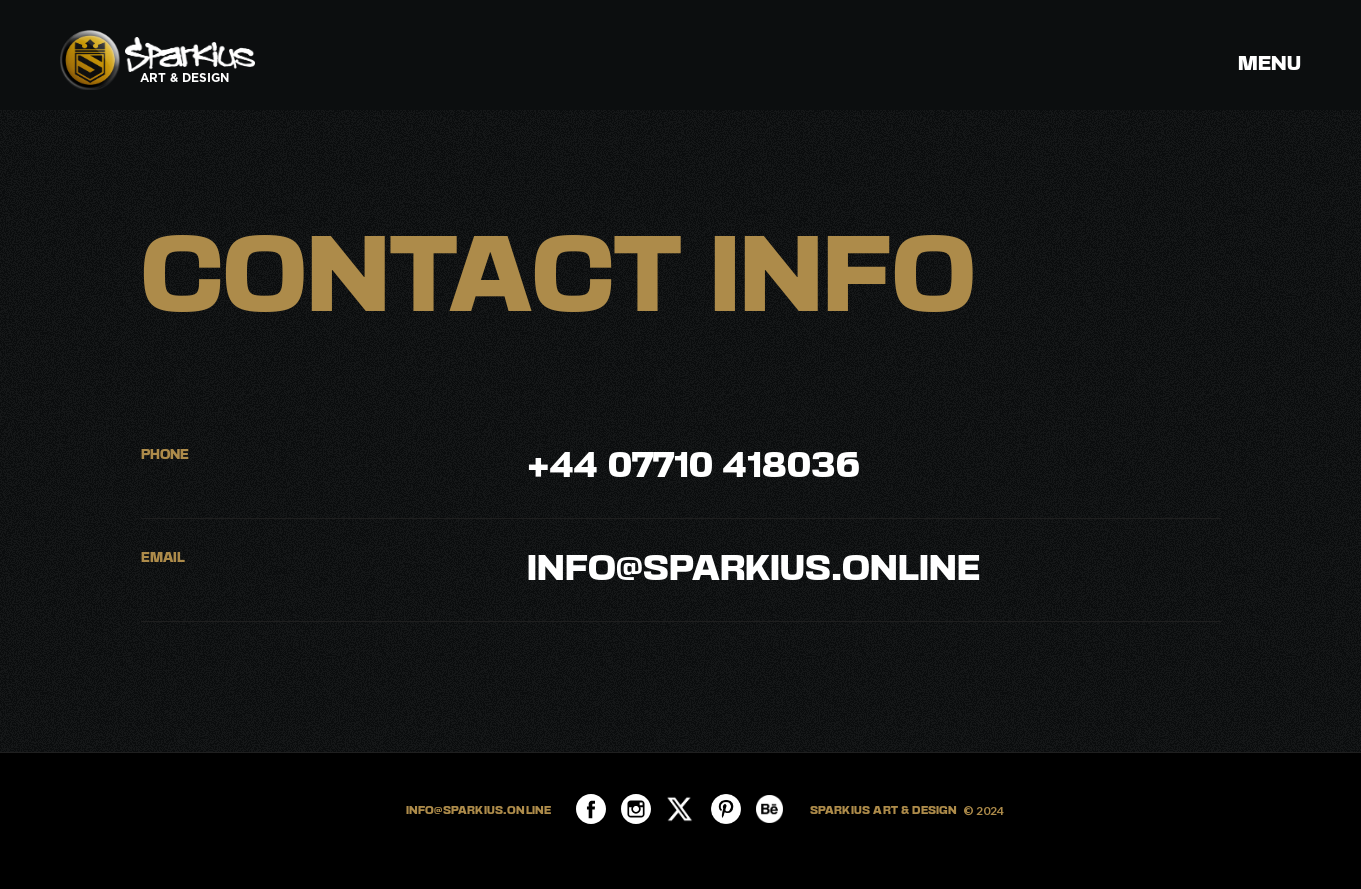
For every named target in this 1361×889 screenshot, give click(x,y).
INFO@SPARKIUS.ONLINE (479, 811)
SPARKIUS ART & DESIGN (884, 811)
